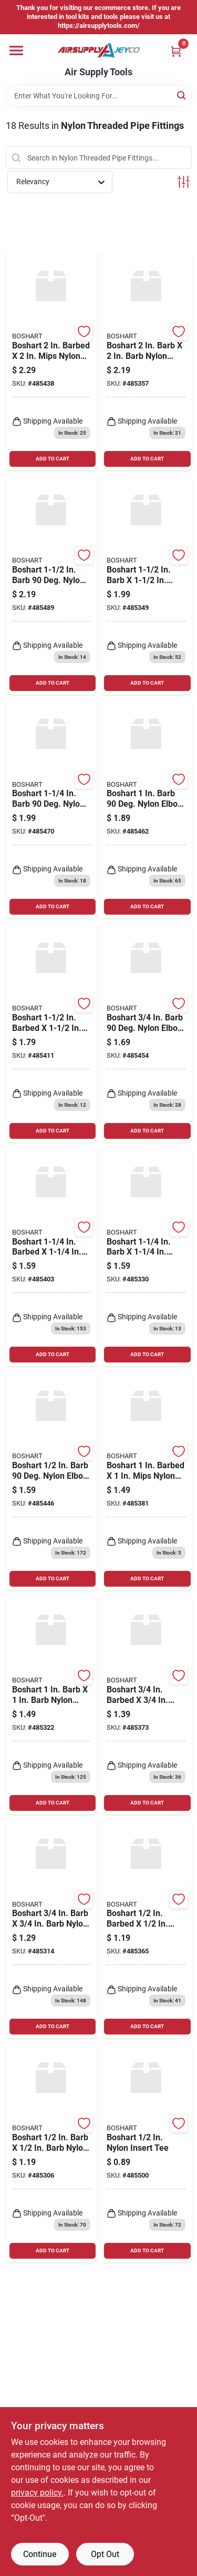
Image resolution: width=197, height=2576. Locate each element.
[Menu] (16, 50)
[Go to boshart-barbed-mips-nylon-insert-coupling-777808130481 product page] (51, 1256)
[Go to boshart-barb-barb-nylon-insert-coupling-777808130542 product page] (146, 1256)
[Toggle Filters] (184, 182)
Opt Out (105, 2554)
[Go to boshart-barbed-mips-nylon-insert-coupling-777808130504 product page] (51, 360)
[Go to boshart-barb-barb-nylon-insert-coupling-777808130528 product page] (51, 1928)
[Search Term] (99, 95)
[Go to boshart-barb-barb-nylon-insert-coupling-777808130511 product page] (51, 2152)
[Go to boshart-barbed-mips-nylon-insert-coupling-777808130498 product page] (51, 1032)
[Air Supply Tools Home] (98, 50)
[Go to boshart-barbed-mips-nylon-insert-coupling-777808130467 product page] (146, 1704)
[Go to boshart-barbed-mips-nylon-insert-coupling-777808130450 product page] (146, 1928)
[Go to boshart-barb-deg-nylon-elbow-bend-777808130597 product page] (146, 808)
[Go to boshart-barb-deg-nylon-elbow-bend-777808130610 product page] (51, 584)
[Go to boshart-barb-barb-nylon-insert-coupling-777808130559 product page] (146, 584)
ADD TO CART (52, 459)
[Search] (182, 95)
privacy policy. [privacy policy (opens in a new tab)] (37, 2493)
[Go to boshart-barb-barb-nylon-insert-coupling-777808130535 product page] (51, 1704)
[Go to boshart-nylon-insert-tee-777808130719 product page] (146, 2152)
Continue (39, 2554)
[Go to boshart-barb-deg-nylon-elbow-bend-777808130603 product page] (51, 808)
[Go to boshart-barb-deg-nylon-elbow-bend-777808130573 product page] (51, 1480)
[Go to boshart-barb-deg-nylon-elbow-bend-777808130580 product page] (146, 1032)
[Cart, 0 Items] (176, 51)
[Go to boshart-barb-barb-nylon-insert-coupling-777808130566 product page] (146, 360)
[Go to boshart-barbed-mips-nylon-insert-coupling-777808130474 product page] (146, 1480)
